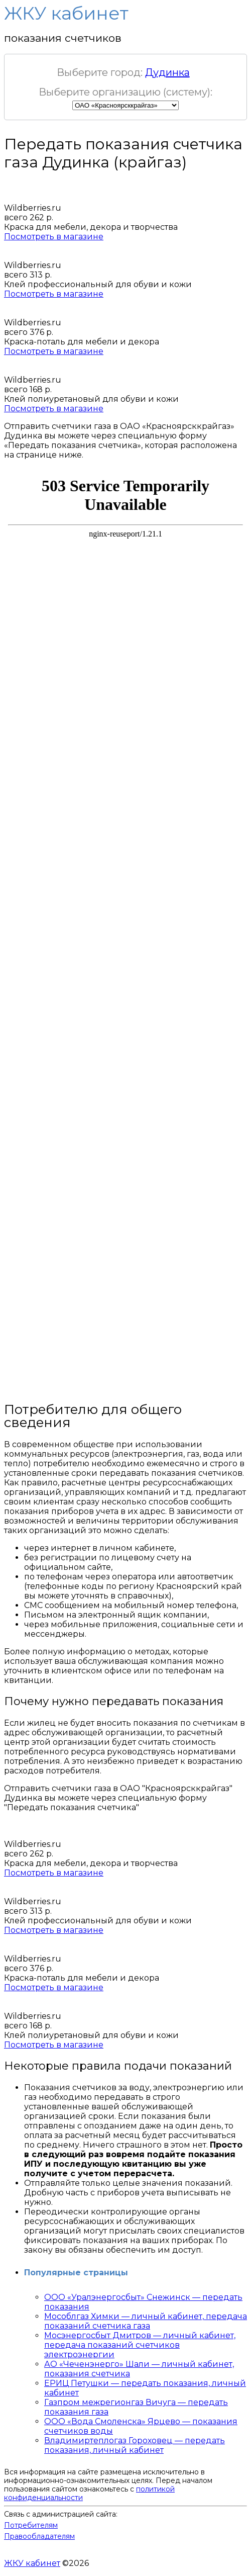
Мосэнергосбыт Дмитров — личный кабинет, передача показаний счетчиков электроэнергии (139, 2345)
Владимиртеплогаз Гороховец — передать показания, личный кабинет (134, 2445)
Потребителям (31, 2525)
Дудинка (167, 72)
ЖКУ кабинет (32, 2563)
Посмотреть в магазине (53, 236)
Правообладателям (39, 2536)
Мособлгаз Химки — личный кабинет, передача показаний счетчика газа (145, 2321)
